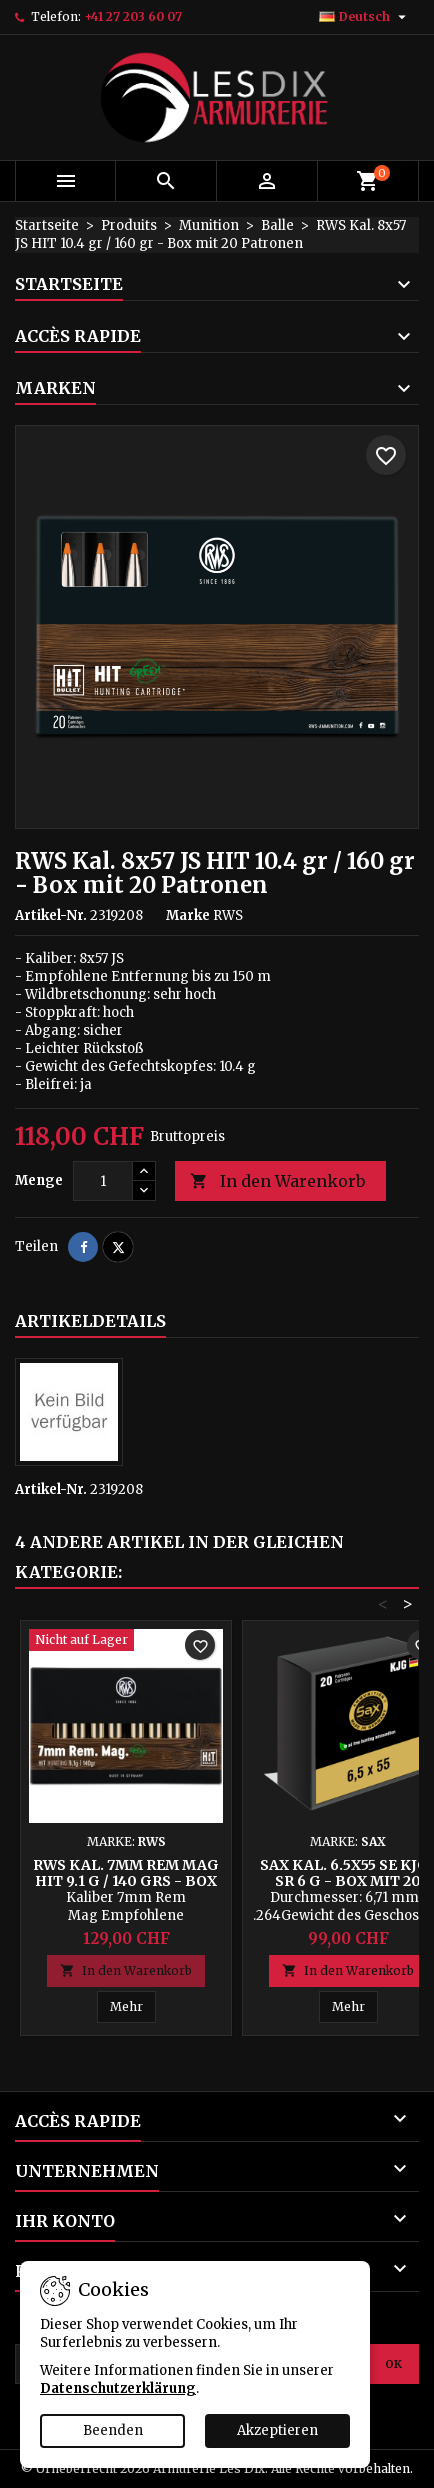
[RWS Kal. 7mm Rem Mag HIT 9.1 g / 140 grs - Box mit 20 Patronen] (126, 1642)
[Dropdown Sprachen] (365, 17)
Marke (188, 915)
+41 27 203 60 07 (133, 16)
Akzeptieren (277, 2430)
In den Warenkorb (277, 1181)
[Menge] (103, 1181)
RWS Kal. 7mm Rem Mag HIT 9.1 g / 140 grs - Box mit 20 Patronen (126, 1881)
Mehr (133, 2006)
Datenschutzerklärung (118, 2388)
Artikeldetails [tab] (90, 1321)
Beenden (113, 2430)
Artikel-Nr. (51, 915)
